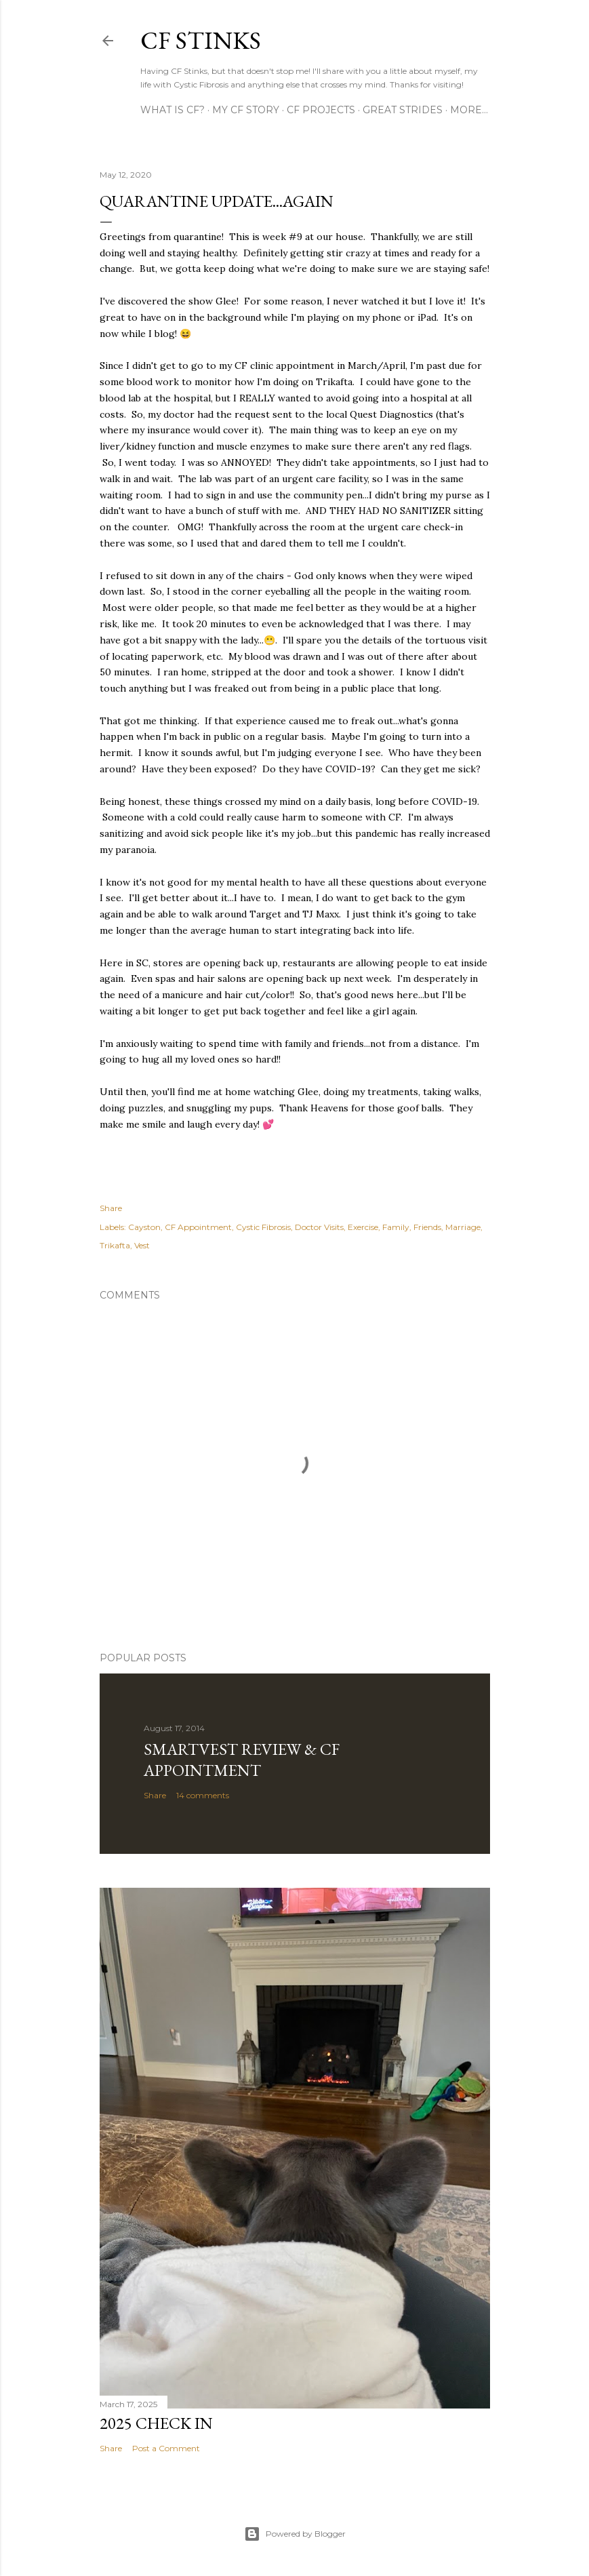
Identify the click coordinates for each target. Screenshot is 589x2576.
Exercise (363, 1227)
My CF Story (245, 110)
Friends (427, 1227)
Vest (142, 1245)
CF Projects (321, 110)
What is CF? (172, 110)
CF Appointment (198, 1227)
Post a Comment (166, 2448)
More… (469, 110)
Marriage (463, 1227)
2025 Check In (156, 2423)
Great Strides (403, 110)
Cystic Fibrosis (263, 1227)
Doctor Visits (319, 1227)
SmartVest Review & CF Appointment (242, 1760)
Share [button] (111, 1208)
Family (395, 1227)
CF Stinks (200, 40)
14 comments (202, 1795)
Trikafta (115, 1245)
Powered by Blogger (295, 2534)
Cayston (144, 1227)
